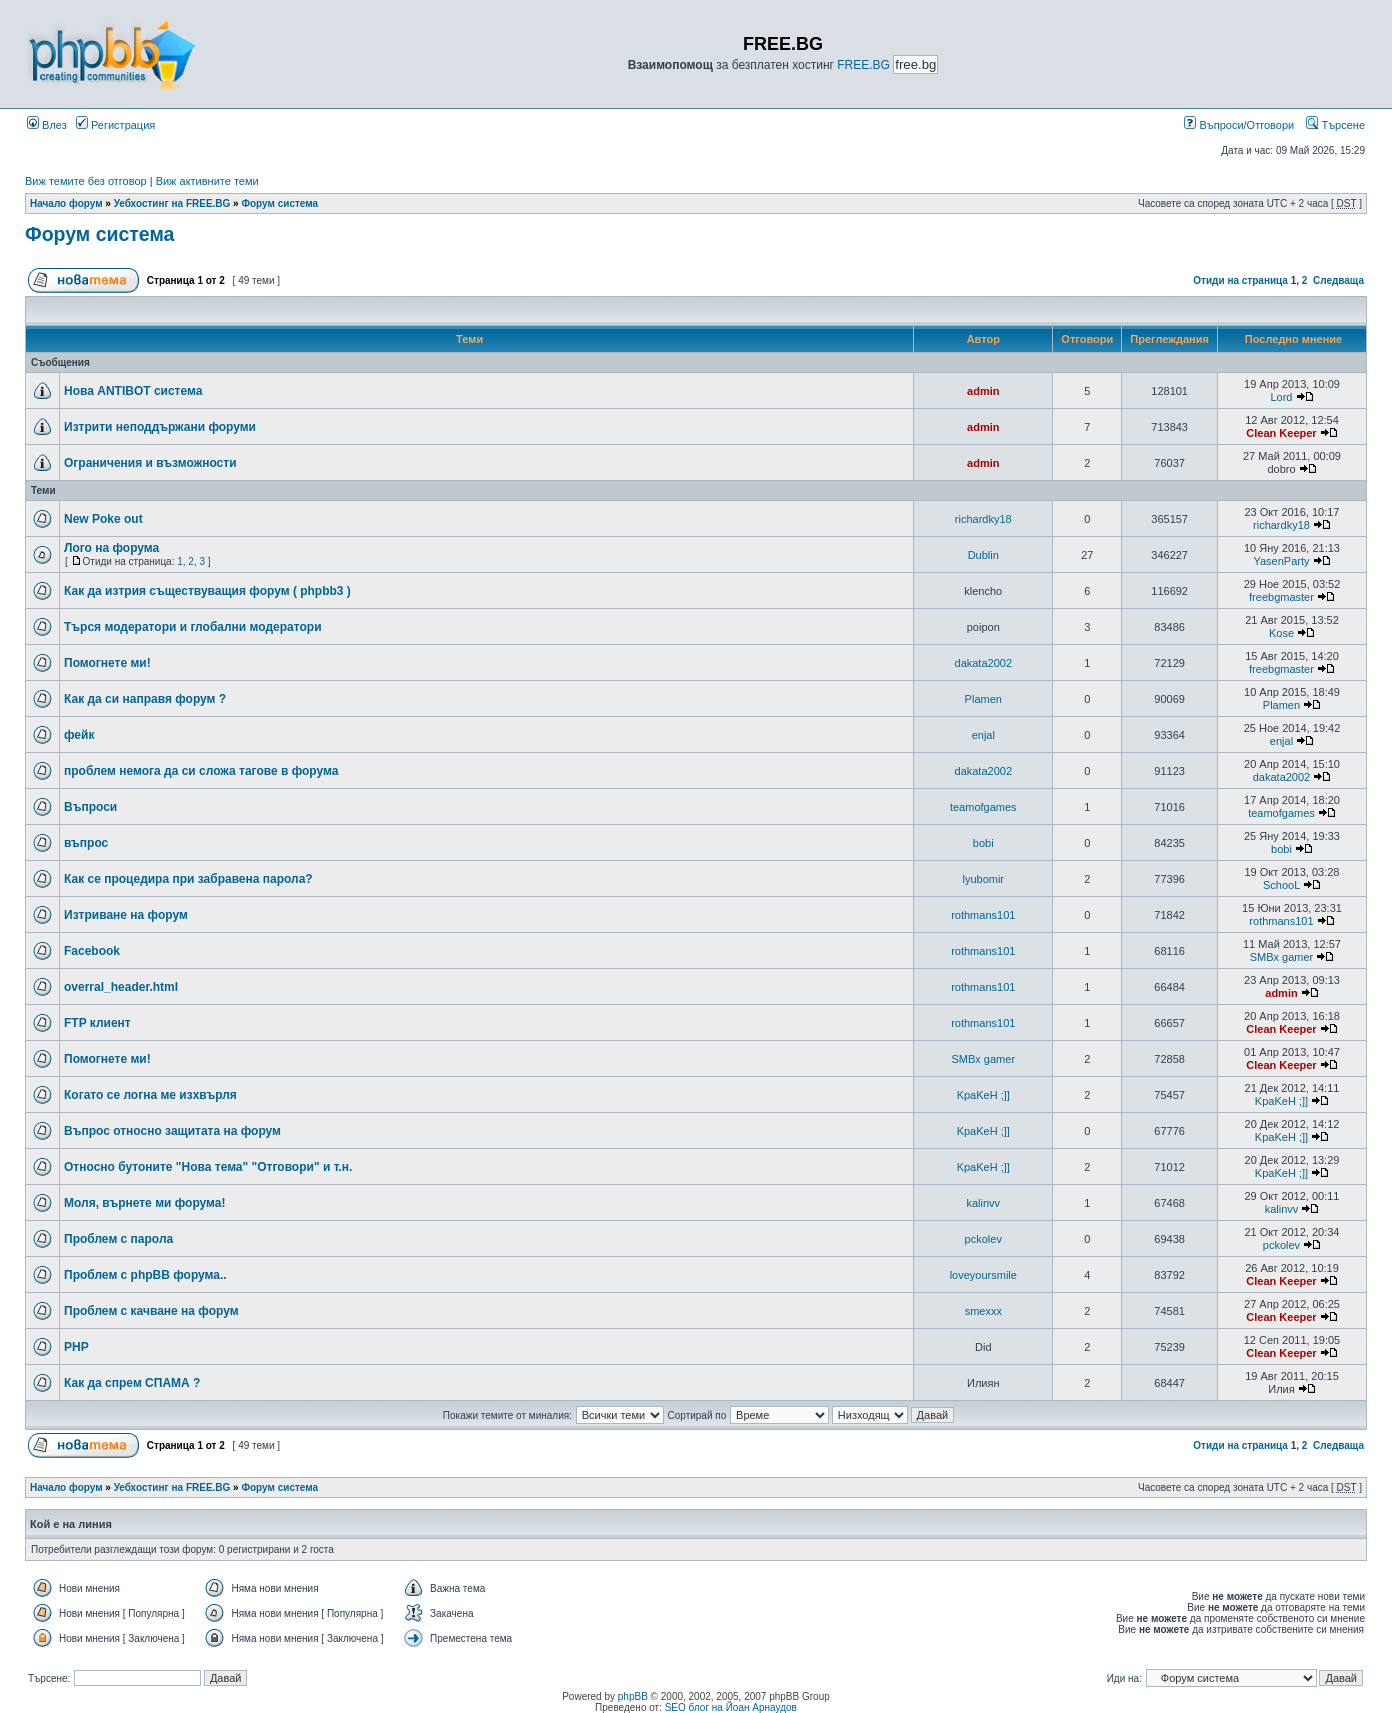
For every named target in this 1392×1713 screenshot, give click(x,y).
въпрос (86, 843)
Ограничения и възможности (150, 463)
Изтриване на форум (126, 915)
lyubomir (983, 879)
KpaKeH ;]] (983, 1095)
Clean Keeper (1281, 433)
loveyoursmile (983, 1275)
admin (983, 391)
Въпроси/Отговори (1239, 125)
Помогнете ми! (107, 663)
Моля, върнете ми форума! (144, 1203)
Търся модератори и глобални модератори (193, 627)
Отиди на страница (1240, 280)
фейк (79, 735)
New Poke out (103, 519)
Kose (1281, 633)
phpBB (633, 1696)
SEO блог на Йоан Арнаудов (731, 1707)
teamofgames (983, 807)
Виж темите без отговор (86, 181)
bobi (983, 843)
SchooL (1281, 885)
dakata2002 (984, 663)
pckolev (983, 1239)
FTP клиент (97, 1023)
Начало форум (66, 203)
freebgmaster (1281, 597)
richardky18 (983, 519)
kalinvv (983, 1203)
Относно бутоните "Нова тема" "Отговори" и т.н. (208, 1167)
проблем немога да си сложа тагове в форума (201, 771)
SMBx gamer (1282, 957)
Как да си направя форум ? (145, 699)
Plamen (983, 699)
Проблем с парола (118, 1239)
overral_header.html (121, 987)
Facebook (92, 951)
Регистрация (115, 125)
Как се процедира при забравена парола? (188, 879)
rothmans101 (983, 915)
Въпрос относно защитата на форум (172, 1131)
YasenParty (1281, 561)
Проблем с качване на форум (151, 1311)
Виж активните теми (207, 181)
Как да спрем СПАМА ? (132, 1383)
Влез (47, 125)
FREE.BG (863, 65)
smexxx (983, 1311)
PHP (76, 1347)
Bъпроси (90, 807)
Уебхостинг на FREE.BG (172, 203)
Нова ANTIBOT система (133, 391)
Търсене (1335, 125)
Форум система (279, 203)
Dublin (983, 555)
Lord (1281, 397)
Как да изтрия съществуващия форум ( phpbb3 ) (207, 591)
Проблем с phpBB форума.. (145, 1275)
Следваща (1338, 280)
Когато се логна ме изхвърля (150, 1095)
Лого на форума (111, 548)
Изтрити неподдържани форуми (160, 427)
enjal (983, 735)
